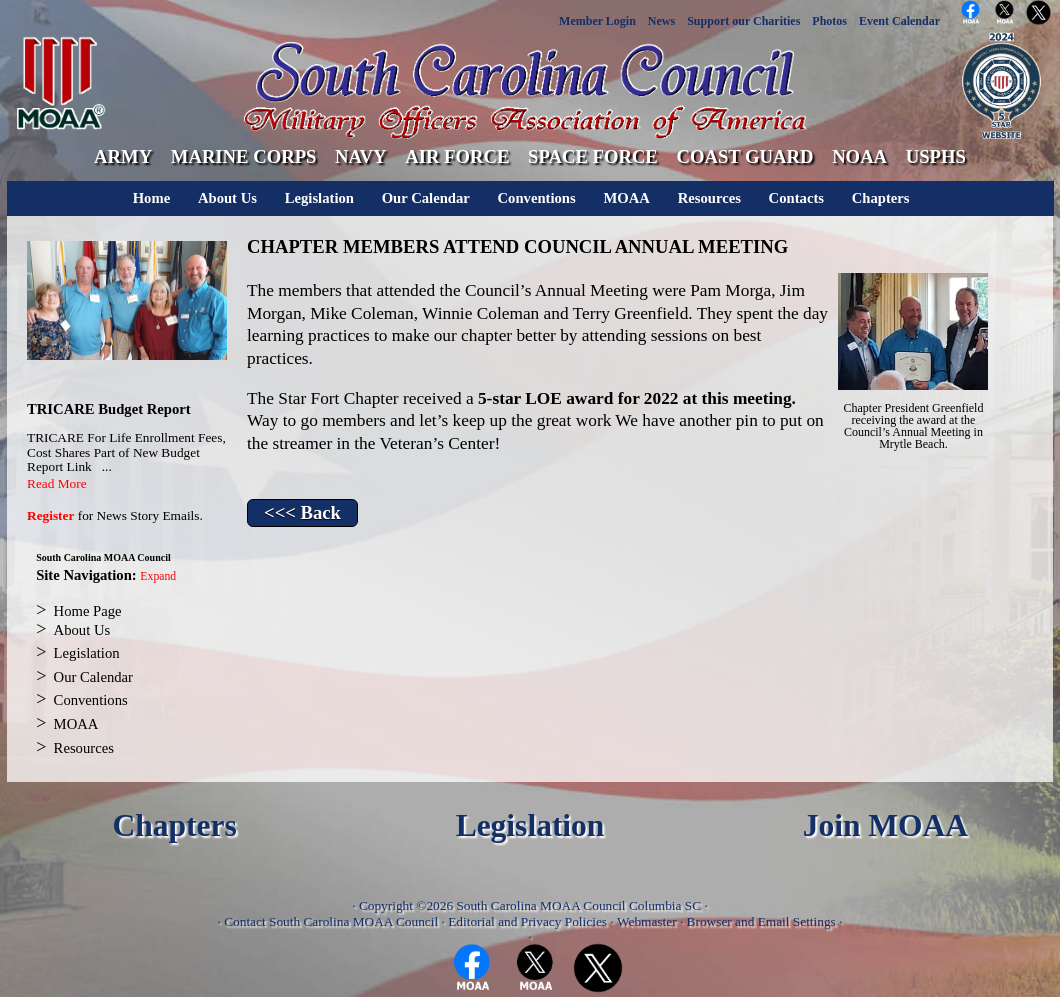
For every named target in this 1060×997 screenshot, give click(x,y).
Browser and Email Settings (761, 921)
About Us (227, 198)
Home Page (88, 611)
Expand (158, 576)
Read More (57, 483)
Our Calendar (426, 198)
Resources (709, 198)
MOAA (626, 198)
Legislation (319, 198)
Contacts (796, 198)
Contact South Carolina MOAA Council (331, 921)
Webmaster (647, 921)
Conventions (537, 198)
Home (151, 198)
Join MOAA (885, 825)
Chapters (881, 198)
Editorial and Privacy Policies (527, 921)
